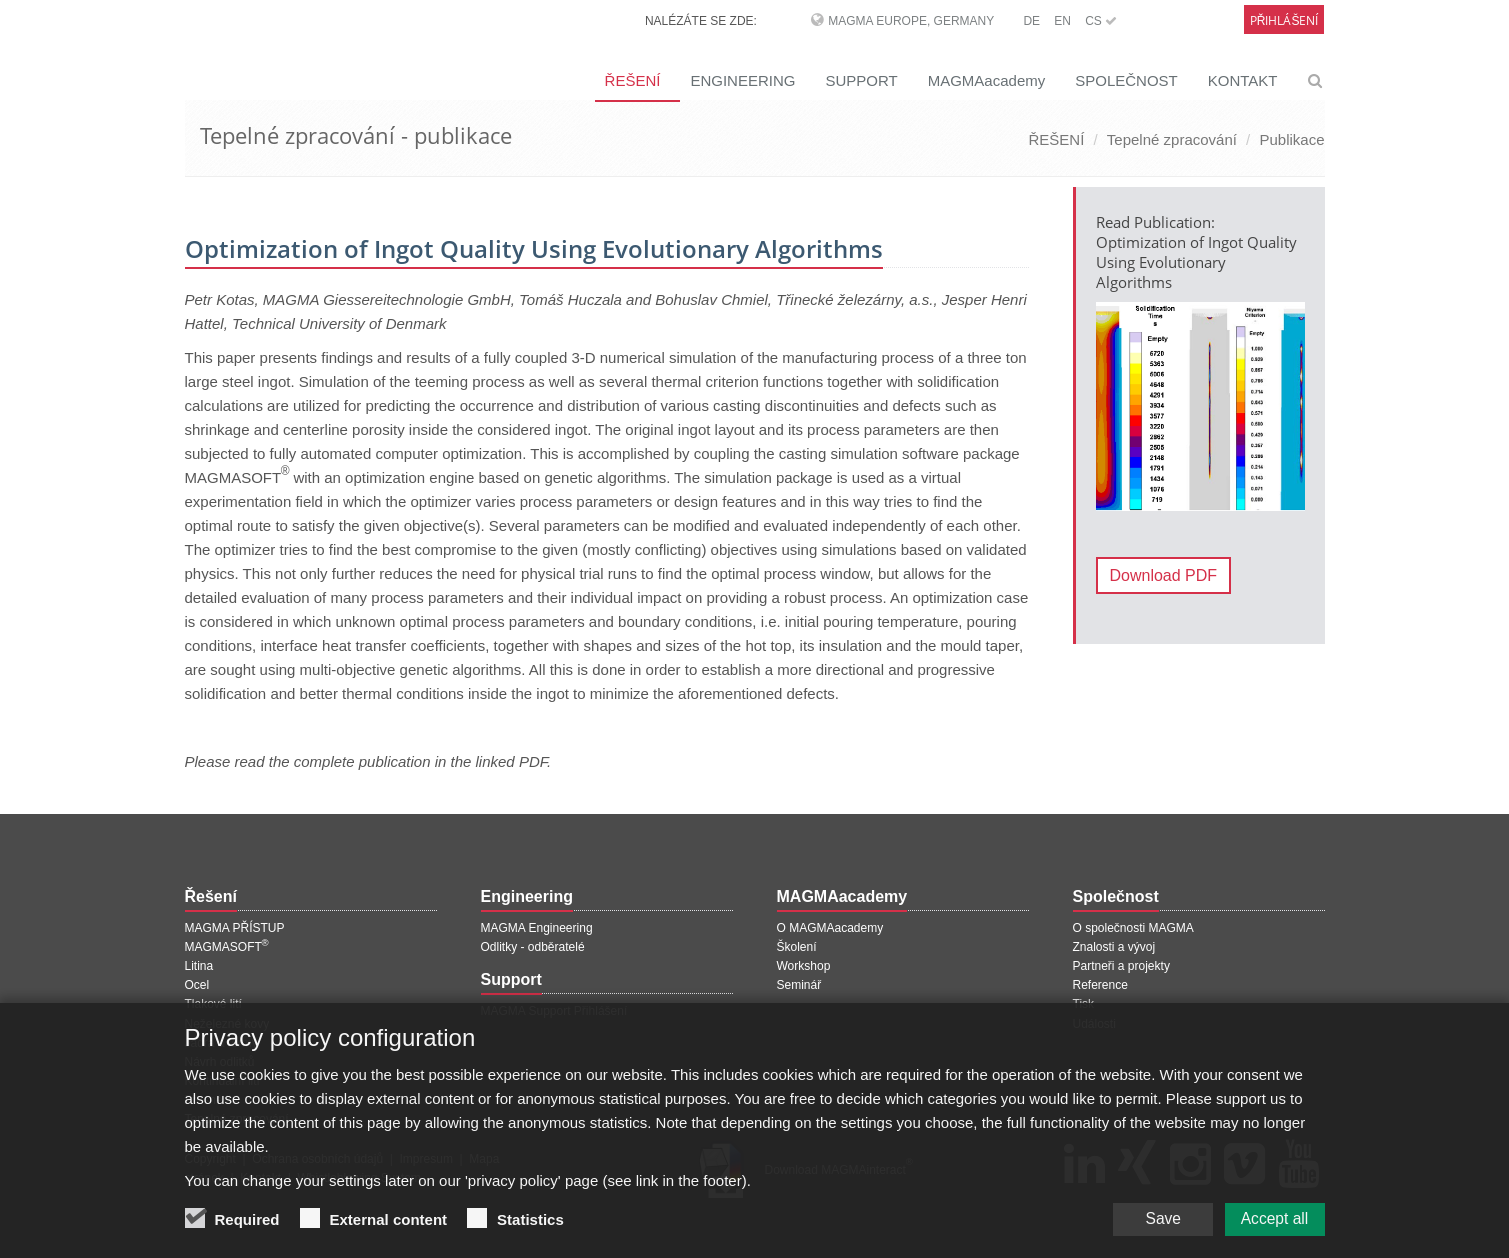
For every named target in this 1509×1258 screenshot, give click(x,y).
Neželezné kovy (227, 1024)
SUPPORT (861, 80)
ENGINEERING (742, 80)
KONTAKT (1243, 80)
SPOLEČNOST (1126, 80)
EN (1062, 21)
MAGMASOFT (227, 947)
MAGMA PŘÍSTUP (235, 928)
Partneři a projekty (1121, 966)
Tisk (1084, 1004)
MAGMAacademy (987, 80)
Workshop (804, 966)
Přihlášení (1284, 20)
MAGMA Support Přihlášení (554, 1011)
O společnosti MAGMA (1133, 928)
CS (1101, 21)
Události (1094, 1024)
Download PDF (1164, 575)
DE (1031, 21)
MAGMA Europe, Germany (911, 21)
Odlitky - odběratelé (533, 947)
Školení (797, 947)
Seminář (799, 985)
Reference (1100, 985)
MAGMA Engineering (537, 928)
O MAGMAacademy (830, 928)
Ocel (197, 985)
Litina (199, 966)
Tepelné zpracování (1172, 139)
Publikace (1291, 139)
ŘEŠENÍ (633, 80)
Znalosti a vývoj (1114, 947)
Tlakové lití (213, 1004)
